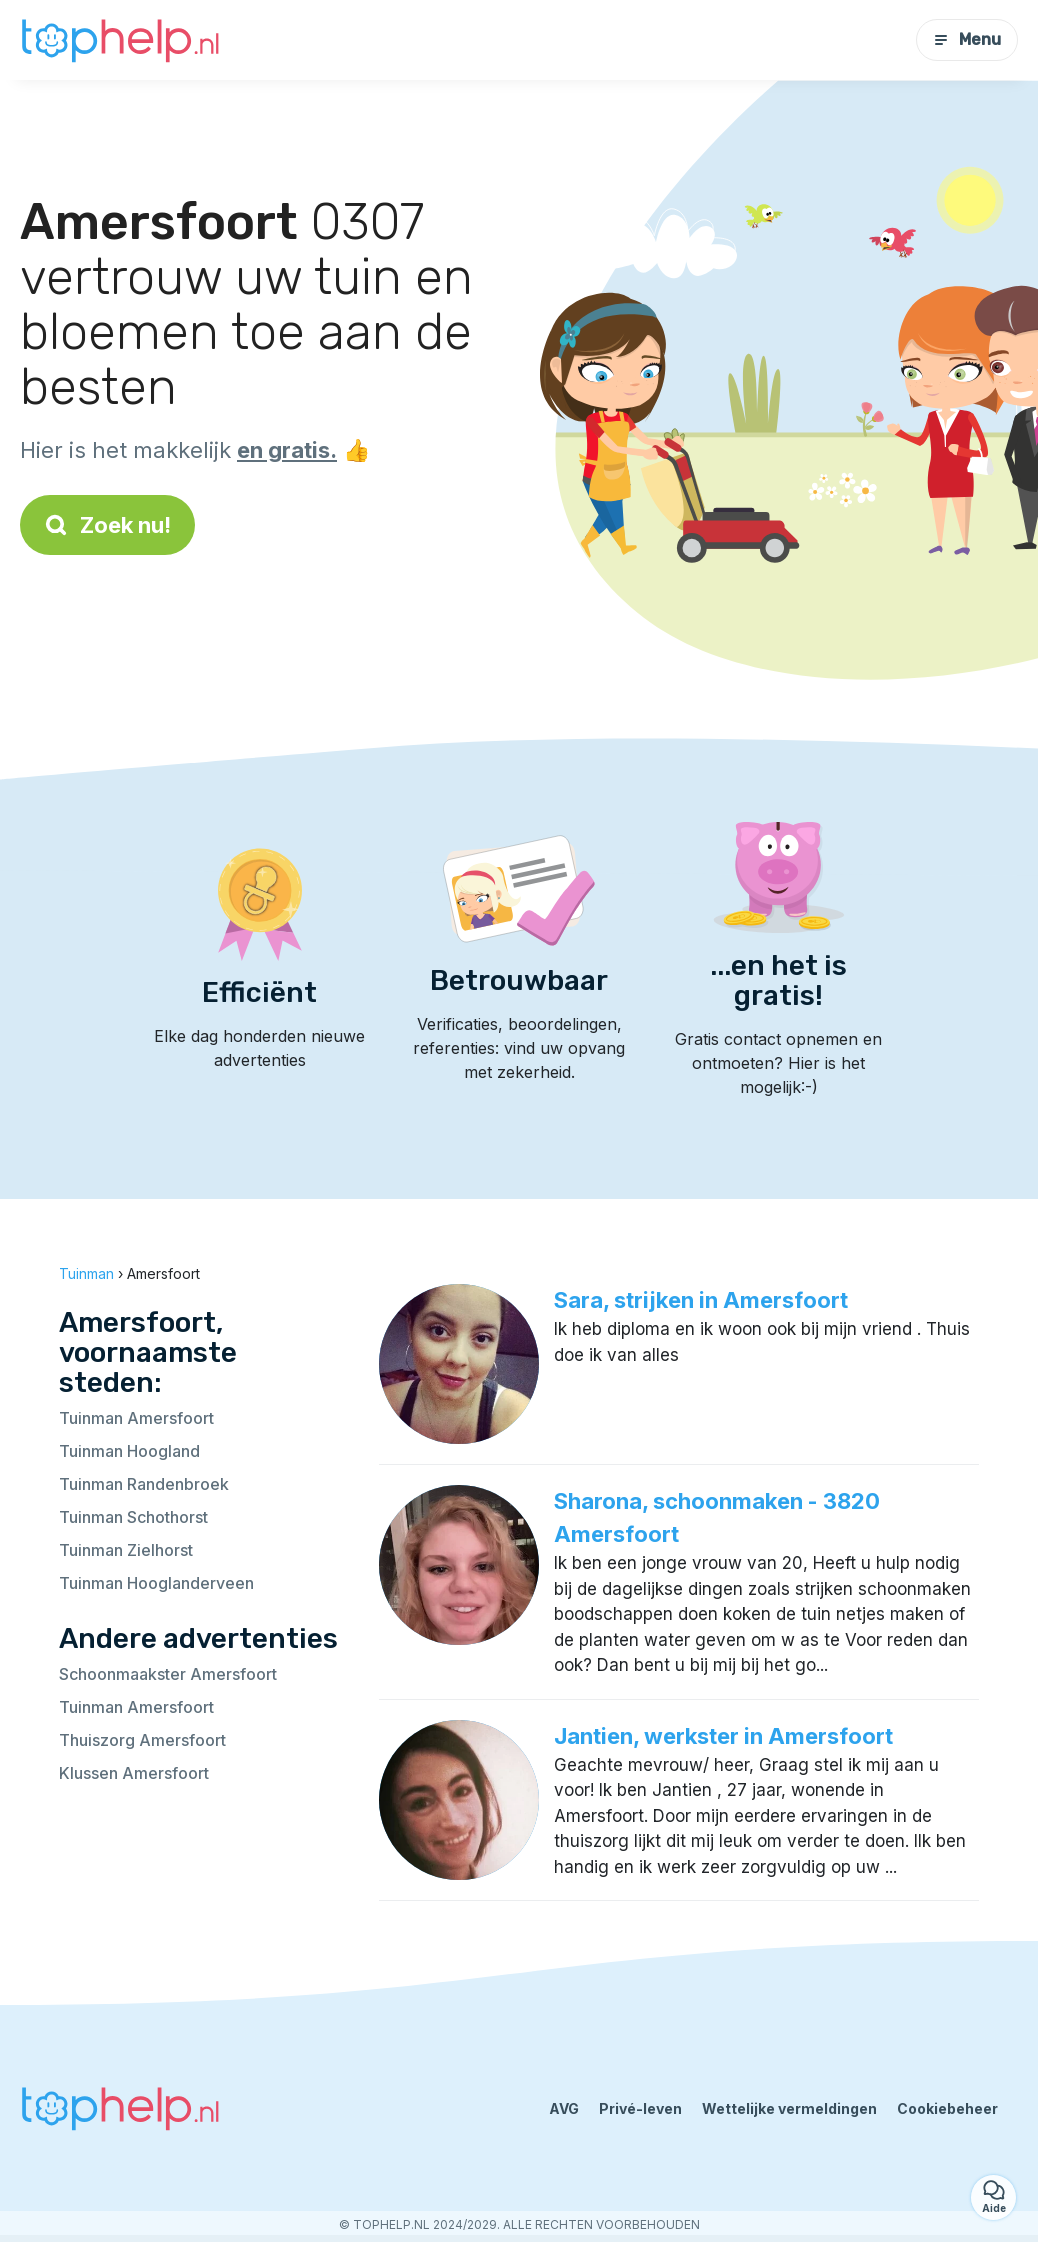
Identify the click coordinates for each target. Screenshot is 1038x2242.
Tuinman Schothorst (133, 1517)
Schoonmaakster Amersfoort (168, 1674)
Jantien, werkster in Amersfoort (723, 1736)
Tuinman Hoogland (129, 1451)
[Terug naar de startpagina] (120, 40)
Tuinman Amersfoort (136, 1418)
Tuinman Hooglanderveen (156, 1583)
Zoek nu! (107, 525)
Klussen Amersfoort (134, 1773)
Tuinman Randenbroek (144, 1484)
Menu (967, 39)
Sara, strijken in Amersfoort (701, 1300)
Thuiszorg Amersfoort (142, 1740)
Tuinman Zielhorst (126, 1550)
